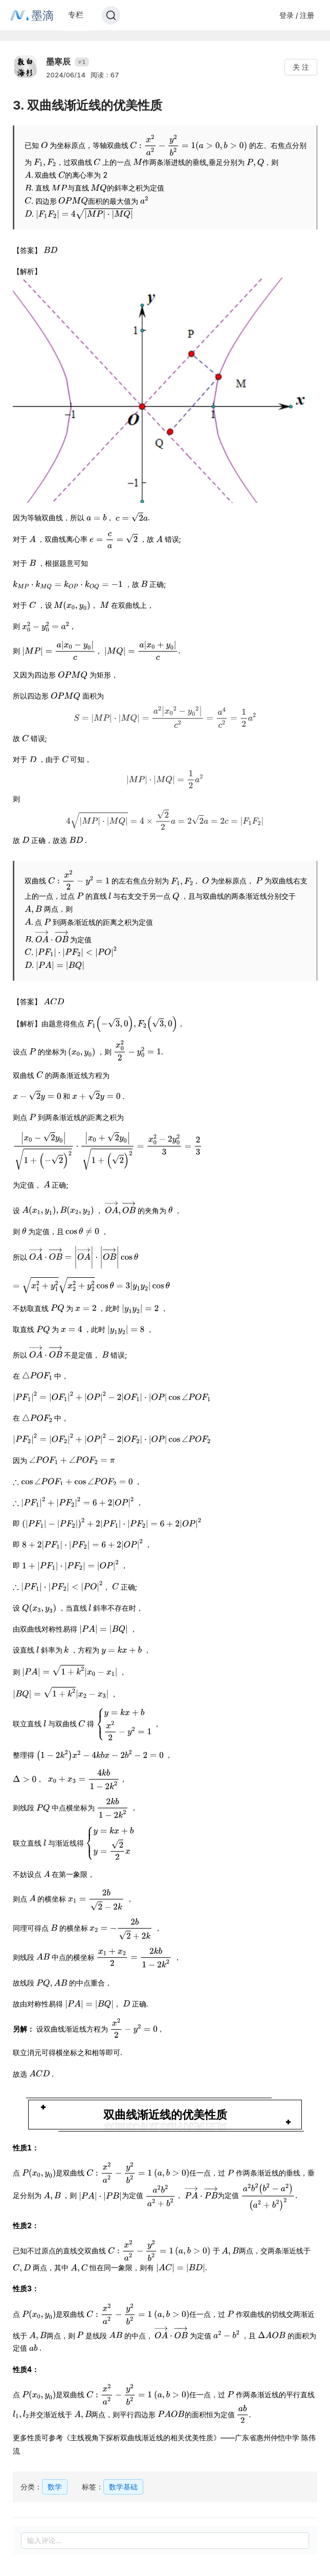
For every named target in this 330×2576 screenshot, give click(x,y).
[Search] (111, 15)
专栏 (75, 14)
